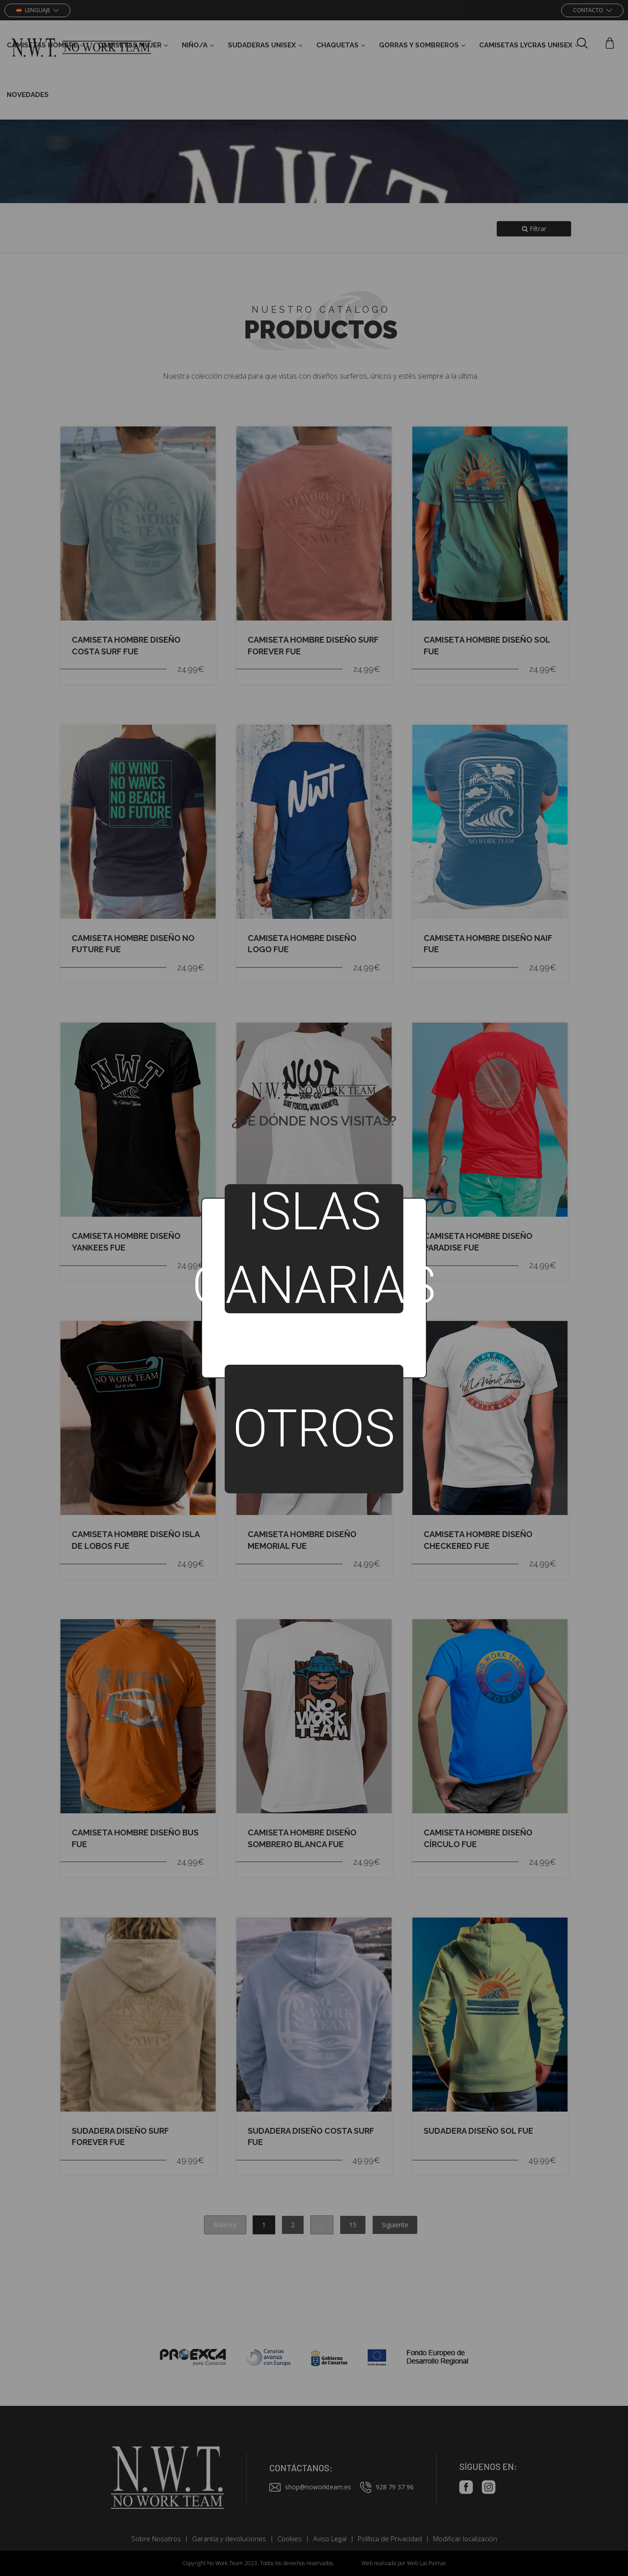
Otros (314, 1429)
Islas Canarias (314, 1248)
